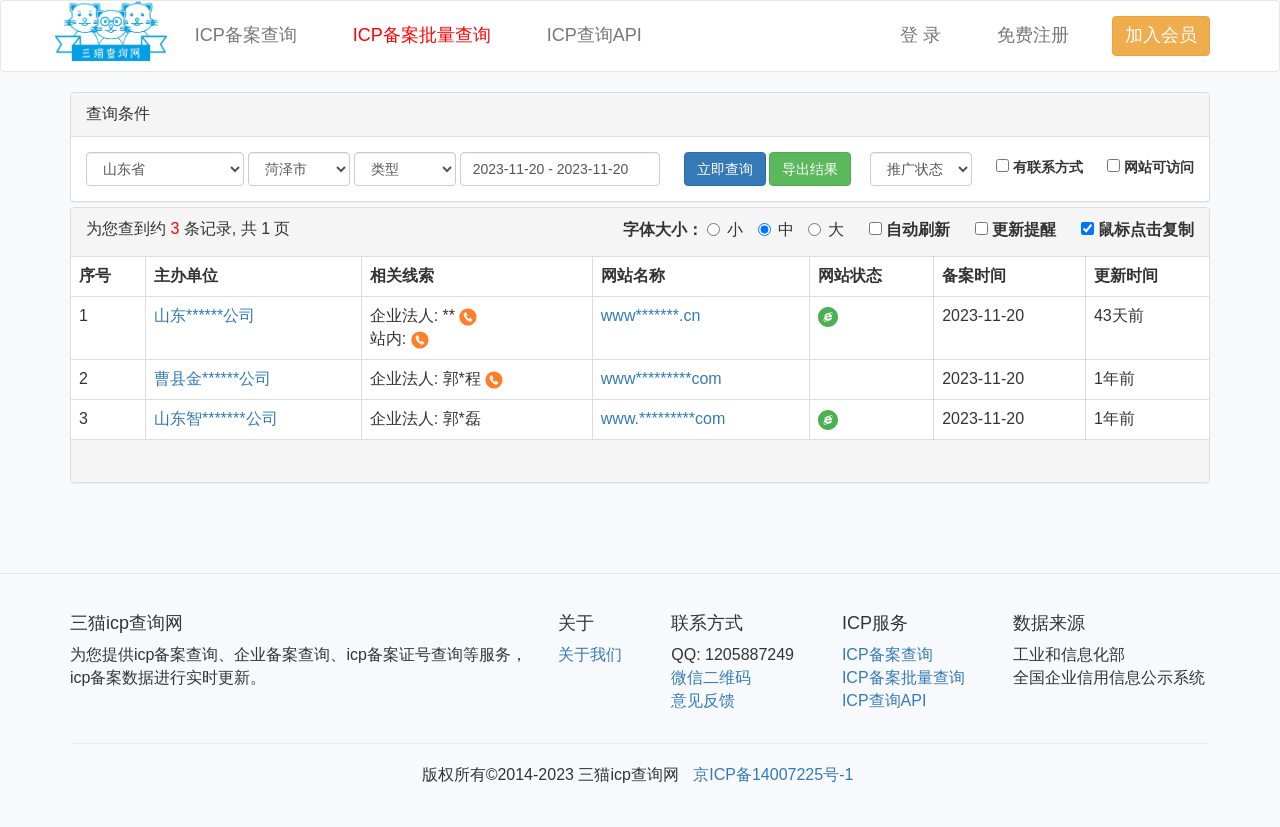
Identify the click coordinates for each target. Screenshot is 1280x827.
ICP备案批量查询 (422, 35)
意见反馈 (703, 700)
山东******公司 (204, 315)
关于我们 (590, 654)
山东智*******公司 (216, 418)
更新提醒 (1015, 229)
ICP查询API (594, 35)
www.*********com (663, 418)
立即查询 (725, 169)
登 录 (920, 35)
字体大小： (663, 229)
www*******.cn (651, 315)
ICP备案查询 (246, 35)
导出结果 (810, 169)
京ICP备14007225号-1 (773, 774)
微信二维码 (711, 677)
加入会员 (1161, 35)
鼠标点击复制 (1137, 229)
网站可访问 (1150, 167)
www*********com (661, 378)
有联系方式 (1039, 167)
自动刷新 (909, 229)
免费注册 (1033, 35)
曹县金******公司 (212, 378)
